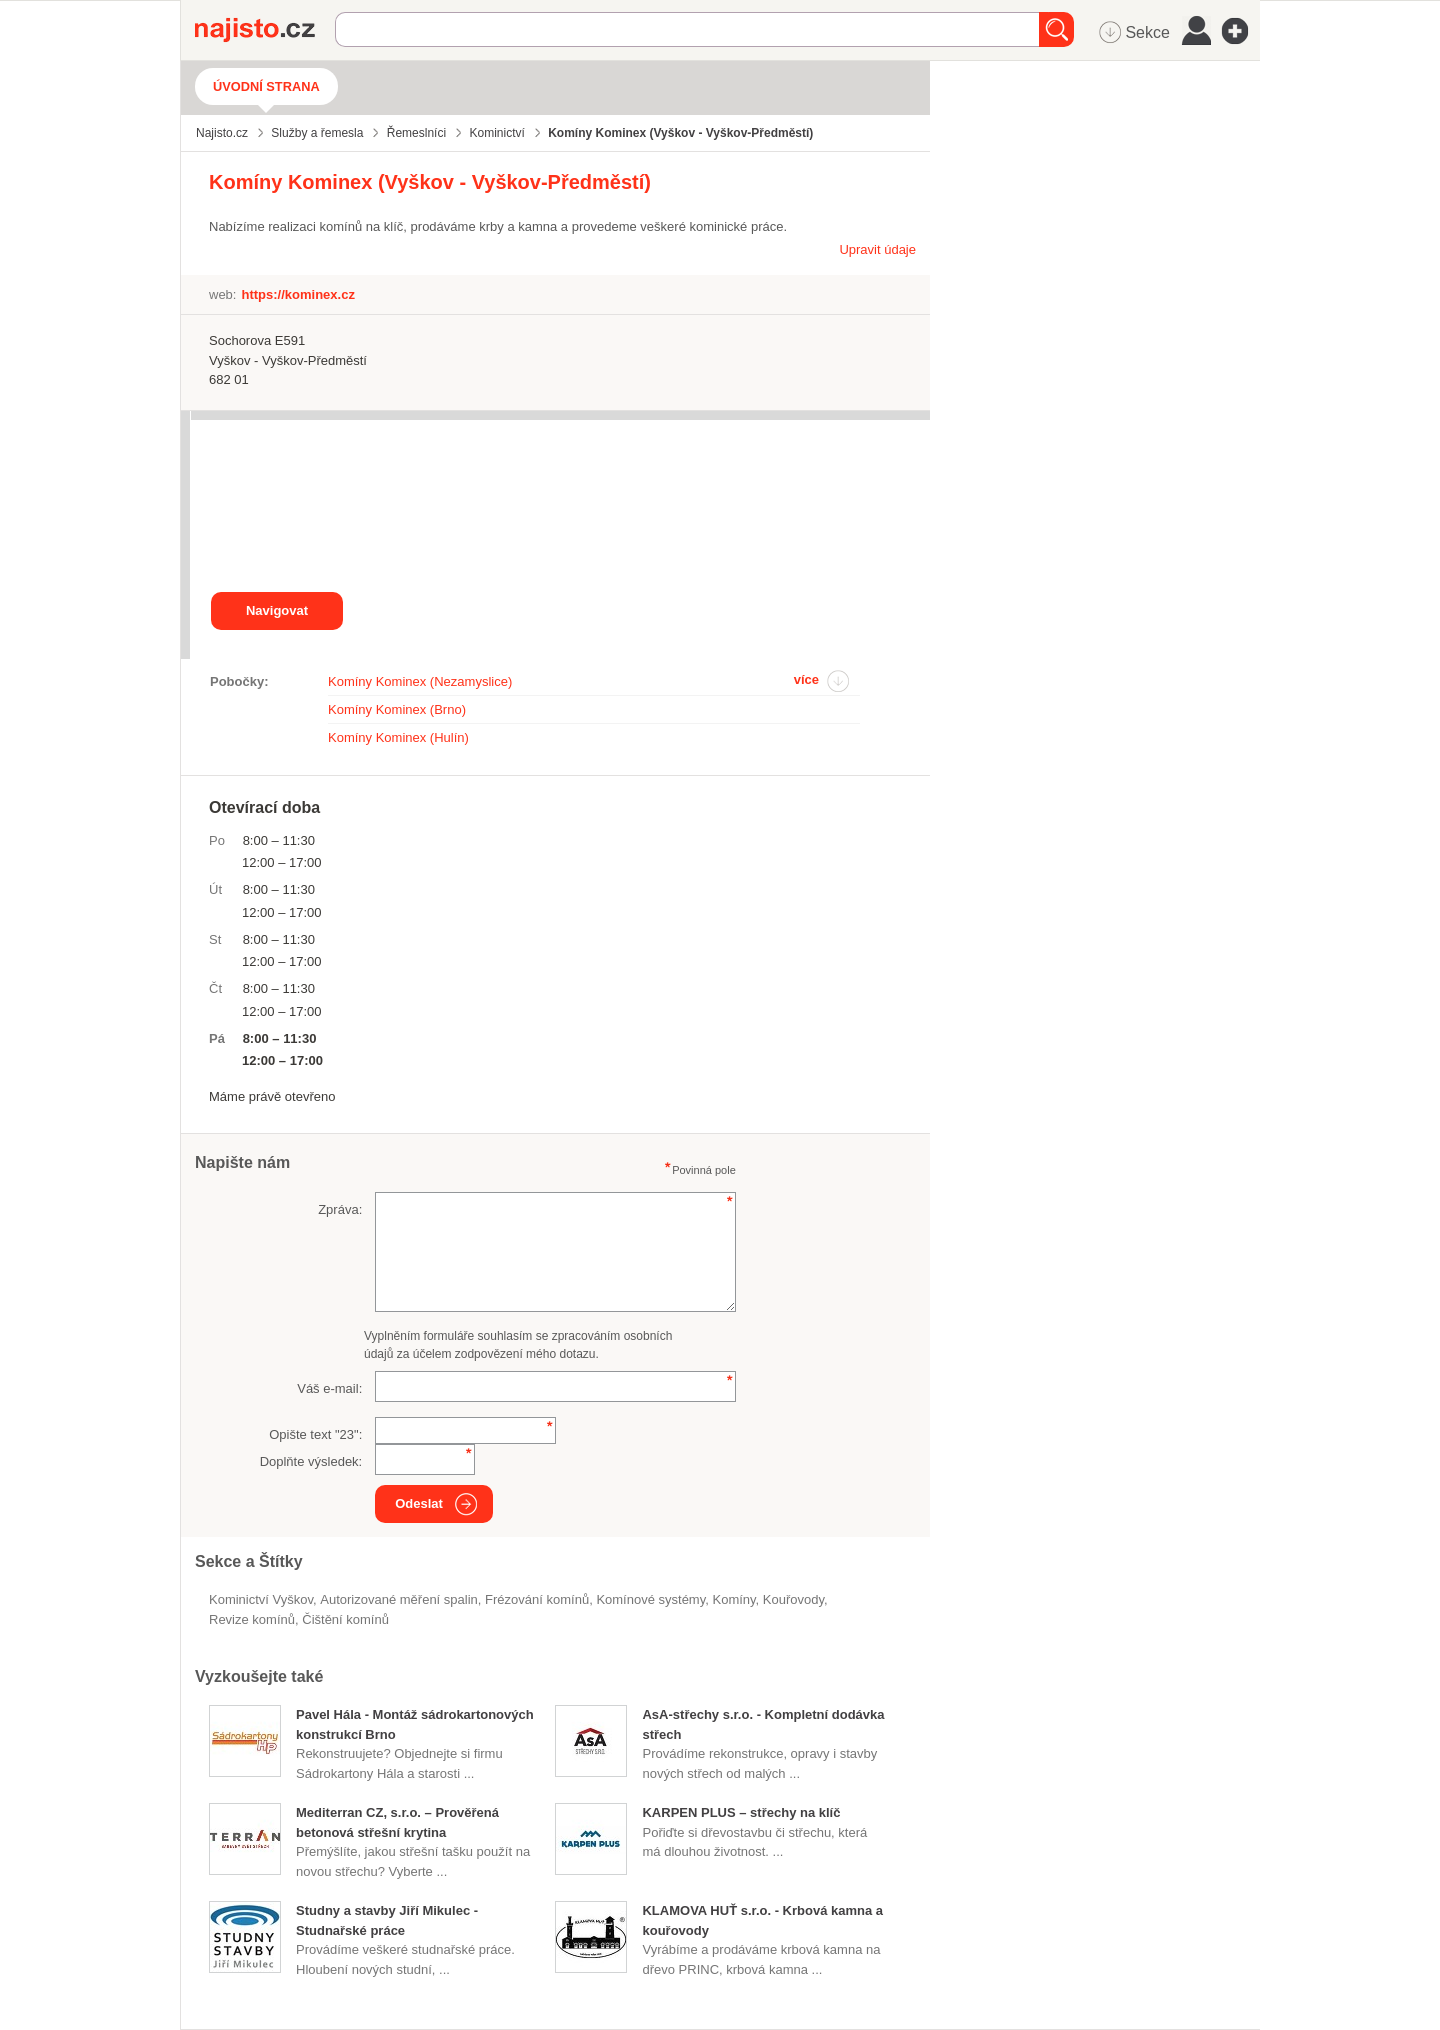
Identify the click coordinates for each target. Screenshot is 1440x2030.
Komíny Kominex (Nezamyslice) (420, 681)
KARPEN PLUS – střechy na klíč (741, 1812)
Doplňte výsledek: (311, 1461)
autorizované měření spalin (399, 1599)
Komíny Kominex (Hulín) (398, 737)
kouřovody (793, 1599)
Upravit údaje (877, 249)
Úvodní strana (266, 86)
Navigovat (277, 610)
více (806, 679)
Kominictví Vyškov (261, 1599)
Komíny (733, 1599)
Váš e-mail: (329, 1388)
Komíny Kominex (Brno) (397, 709)
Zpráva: (340, 1209)
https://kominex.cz (297, 294)
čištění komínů (345, 1619)
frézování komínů (537, 1599)
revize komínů (252, 1619)
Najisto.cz (265, 30)
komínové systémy (650, 1599)
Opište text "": (315, 1434)
